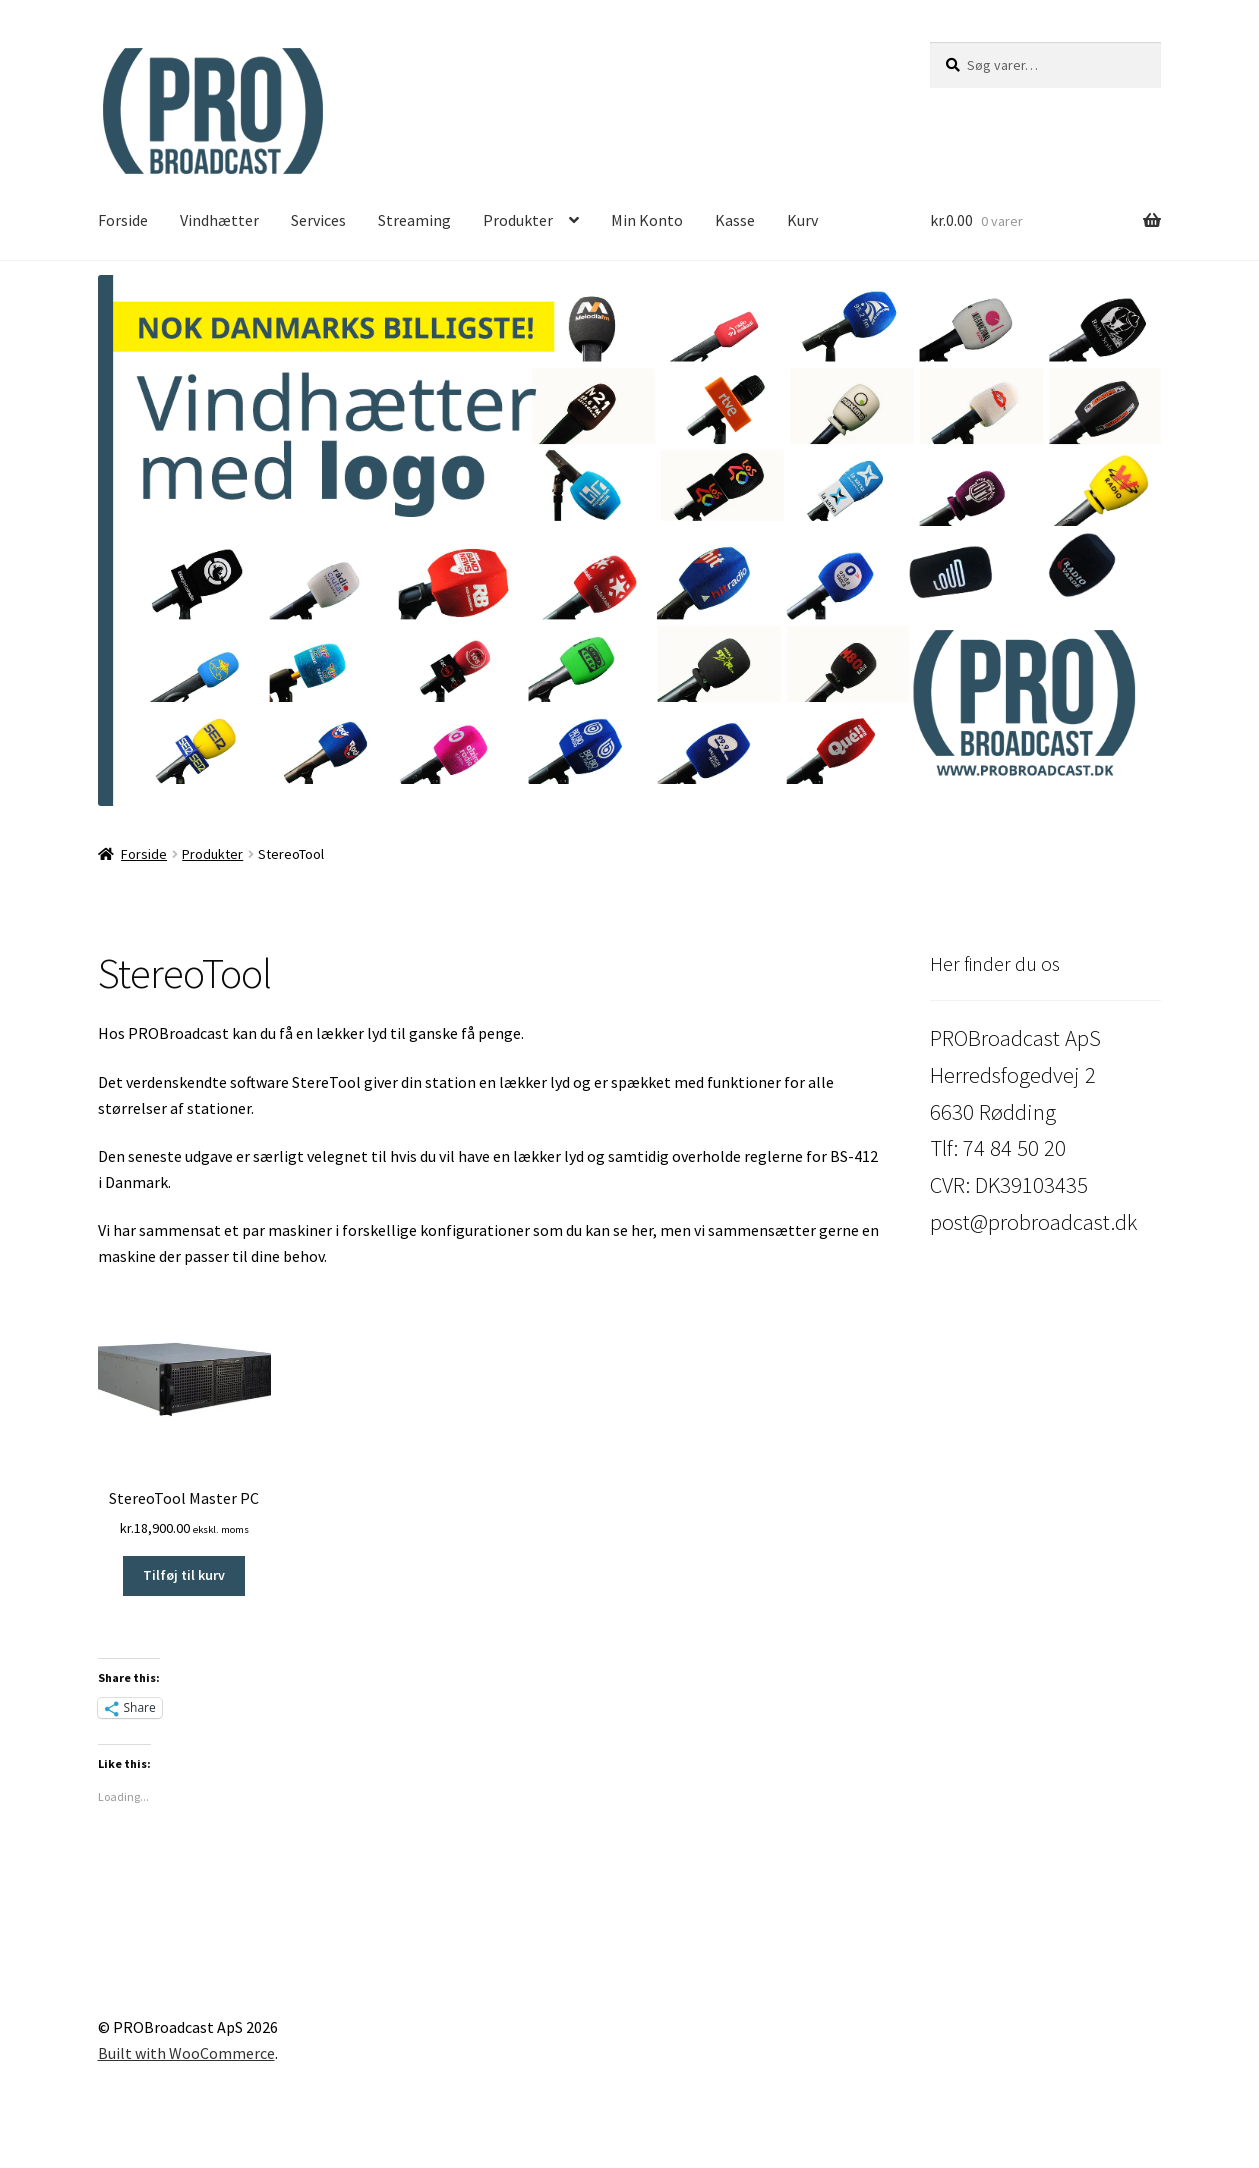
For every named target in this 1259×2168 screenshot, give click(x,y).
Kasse (735, 220)
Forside (123, 220)
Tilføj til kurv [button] (184, 1575)
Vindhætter (219, 220)
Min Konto (647, 220)
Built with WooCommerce (186, 2053)
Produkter (518, 220)
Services (318, 220)
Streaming (414, 220)
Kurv (802, 220)
